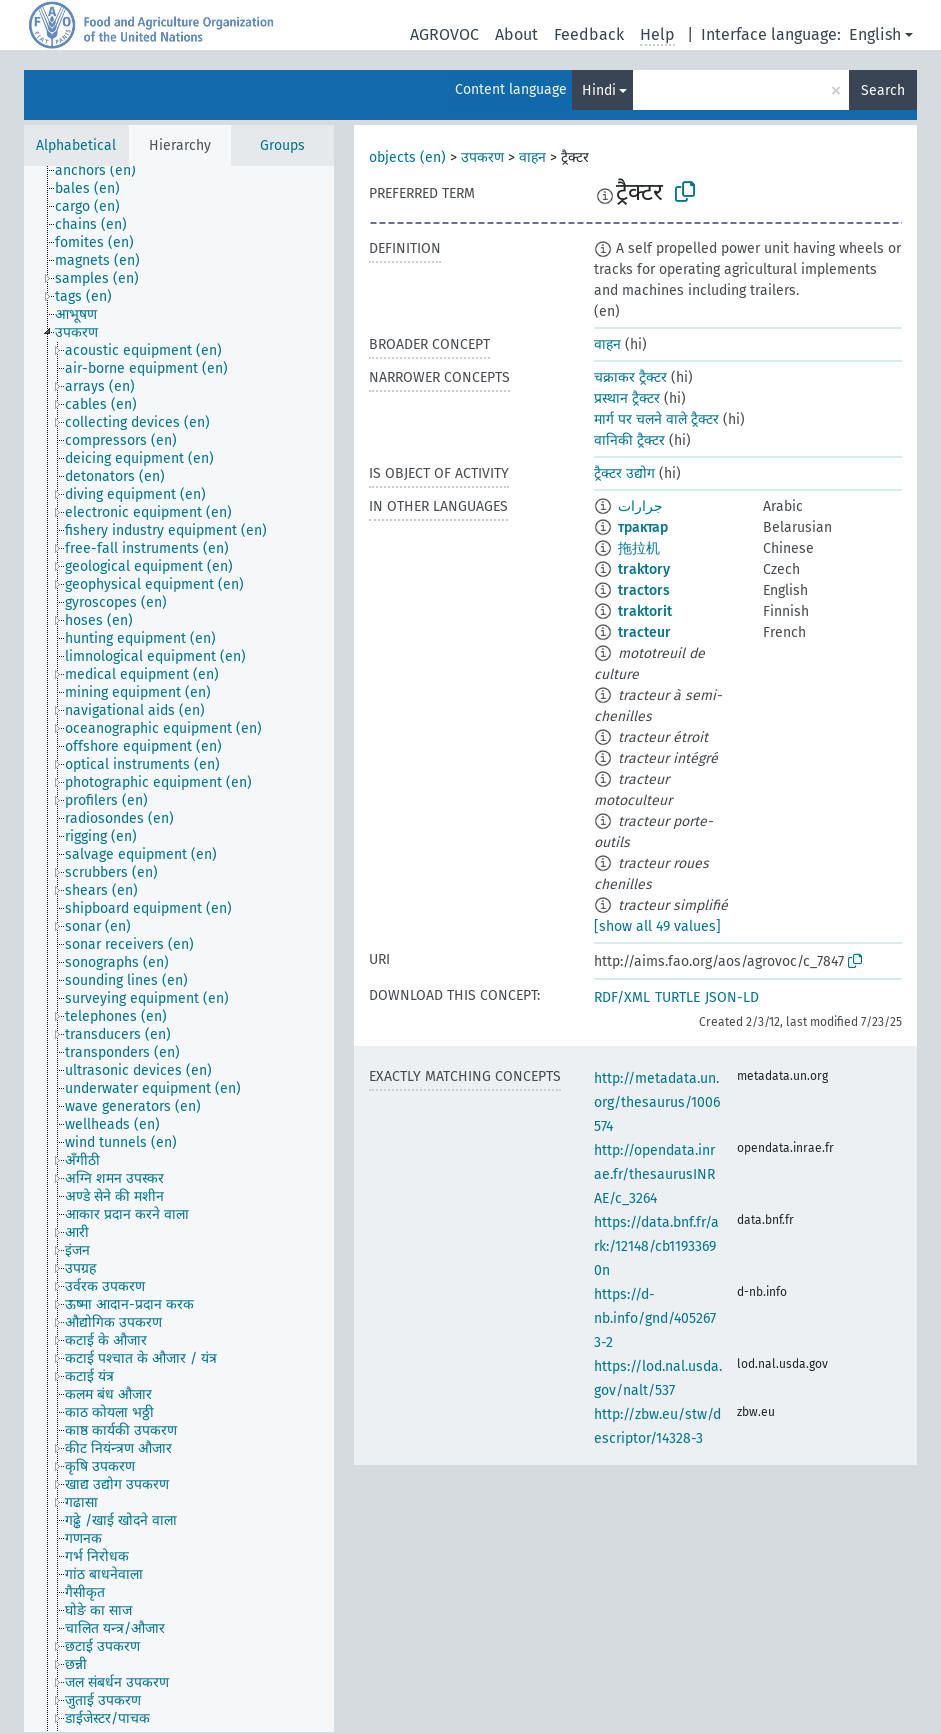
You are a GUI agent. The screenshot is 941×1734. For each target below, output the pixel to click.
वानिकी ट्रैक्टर (629, 440)
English (875, 34)
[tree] (179, 949)
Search (883, 90)
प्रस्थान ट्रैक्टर (627, 398)
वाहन (532, 157)
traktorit (645, 611)
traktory (644, 569)
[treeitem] (104, 171)
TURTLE (677, 997)
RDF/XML (622, 997)
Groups (282, 145)
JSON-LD (732, 997)
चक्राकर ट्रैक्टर (630, 377)
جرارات (640, 506)
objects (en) (407, 157)
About (516, 34)
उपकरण (482, 157)
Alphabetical (76, 145)
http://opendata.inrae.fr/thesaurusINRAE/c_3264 (654, 1174)
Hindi (599, 90)
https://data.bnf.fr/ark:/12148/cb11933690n (656, 1246)
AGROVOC (444, 34)
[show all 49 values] (657, 926)
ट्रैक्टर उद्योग (624, 473)
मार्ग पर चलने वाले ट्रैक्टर (656, 419)
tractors (644, 590)
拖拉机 (639, 548)
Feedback (589, 34)
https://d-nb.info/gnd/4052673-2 (655, 1318)
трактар (643, 527)
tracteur (644, 632)
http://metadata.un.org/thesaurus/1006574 (657, 1102)
